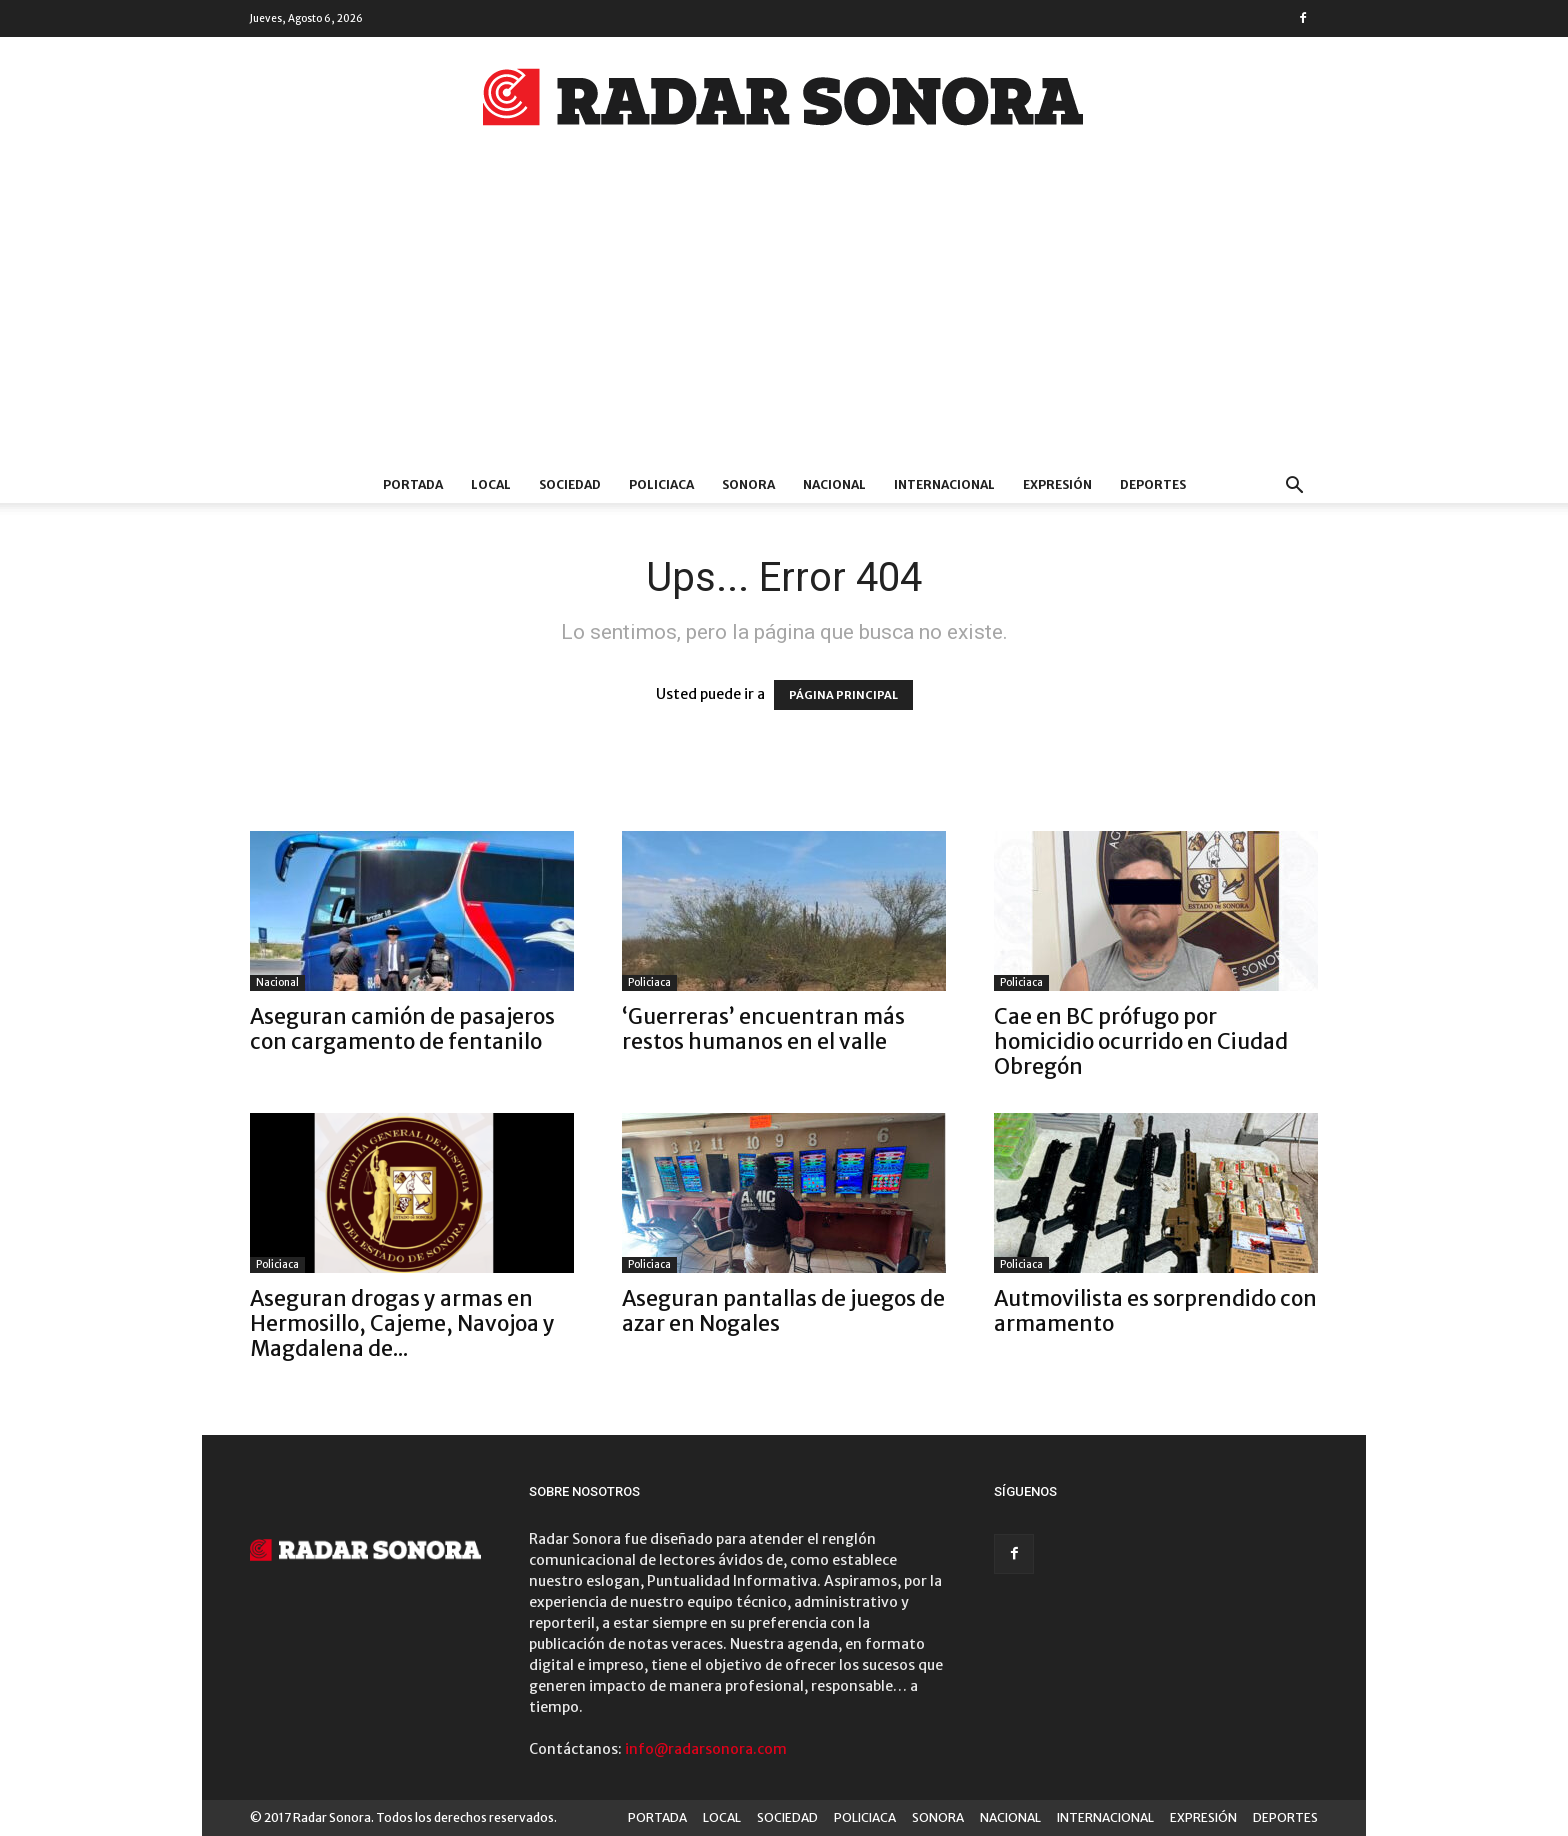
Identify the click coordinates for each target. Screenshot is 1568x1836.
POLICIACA (661, 484)
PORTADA (413, 484)
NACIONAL (834, 484)
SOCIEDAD (570, 484)
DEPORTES (1153, 484)
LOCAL (491, 484)
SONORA (748, 484)
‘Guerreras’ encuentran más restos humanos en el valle (763, 1029)
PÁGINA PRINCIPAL (843, 695)
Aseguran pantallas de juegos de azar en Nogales (783, 1311)
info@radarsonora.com (706, 1749)
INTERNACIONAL (944, 484)
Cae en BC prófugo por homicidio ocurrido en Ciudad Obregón (1141, 1041)
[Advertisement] (784, 317)
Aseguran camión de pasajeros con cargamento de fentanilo (402, 1029)
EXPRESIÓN (1057, 484)
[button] (1294, 487)
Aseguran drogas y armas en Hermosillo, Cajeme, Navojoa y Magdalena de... (402, 1323)
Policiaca (649, 982)
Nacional (277, 982)
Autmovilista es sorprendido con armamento (1155, 1311)
